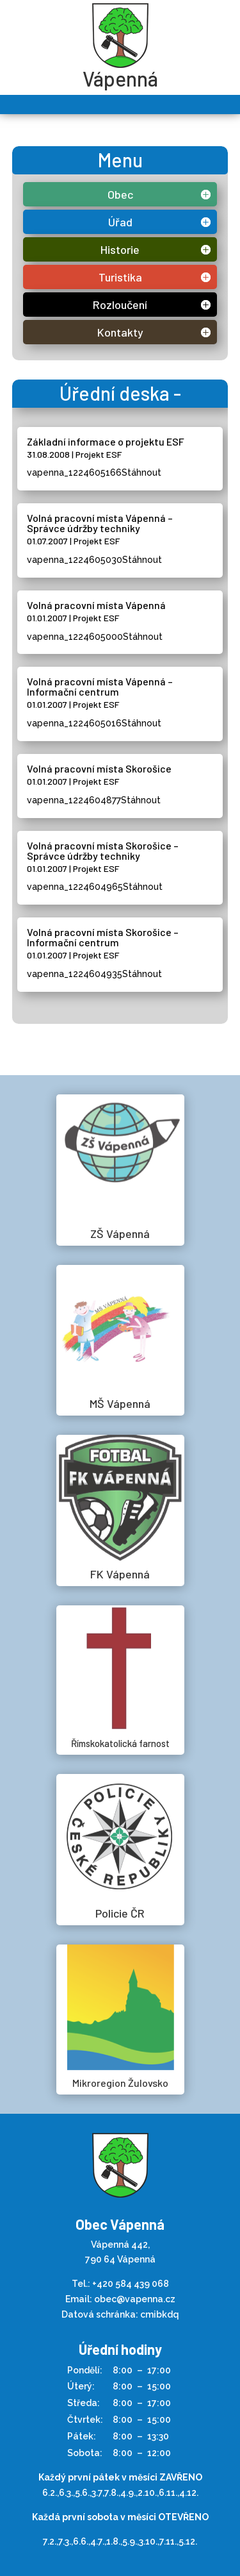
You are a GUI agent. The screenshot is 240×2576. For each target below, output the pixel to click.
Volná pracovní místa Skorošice (99, 768)
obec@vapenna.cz (134, 2299)
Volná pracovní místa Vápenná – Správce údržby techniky (100, 523)
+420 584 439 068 (130, 2284)
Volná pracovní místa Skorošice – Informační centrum (103, 937)
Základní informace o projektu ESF (105, 441)
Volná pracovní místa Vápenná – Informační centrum (100, 686)
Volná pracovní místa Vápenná (96, 605)
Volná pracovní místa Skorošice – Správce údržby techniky (103, 850)
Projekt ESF (99, 454)
